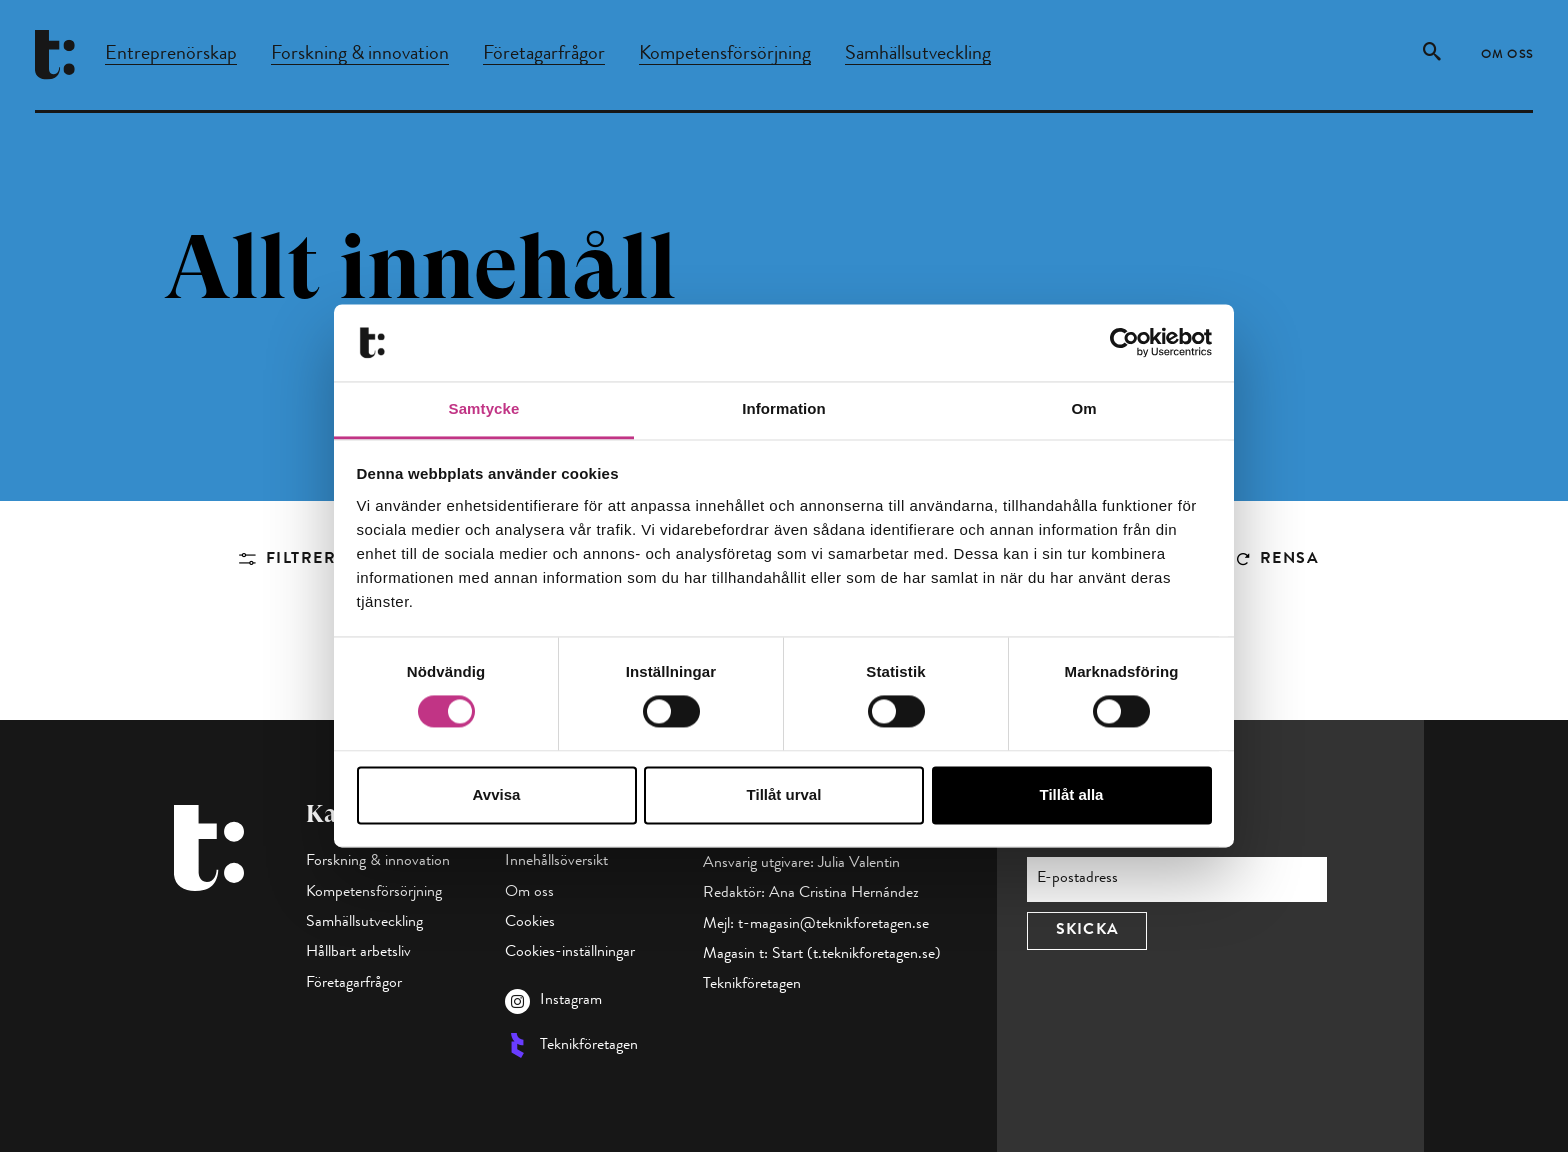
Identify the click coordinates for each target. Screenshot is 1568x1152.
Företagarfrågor (544, 55)
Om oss (1507, 56)
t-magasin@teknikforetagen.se (833, 925)
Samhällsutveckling (918, 55)
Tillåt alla (1072, 794)
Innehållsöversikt (556, 862)
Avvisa (497, 794)
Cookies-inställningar (570, 953)
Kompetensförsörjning (725, 55)
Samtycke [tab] (484, 408)
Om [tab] (1083, 408)
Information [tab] (784, 408)
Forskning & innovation (360, 55)
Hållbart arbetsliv (358, 953)
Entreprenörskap (171, 55)
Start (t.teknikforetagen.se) (856, 955)
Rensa (1289, 560)
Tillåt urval (784, 794)
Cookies (530, 923)
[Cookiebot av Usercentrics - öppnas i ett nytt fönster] (1124, 343)
